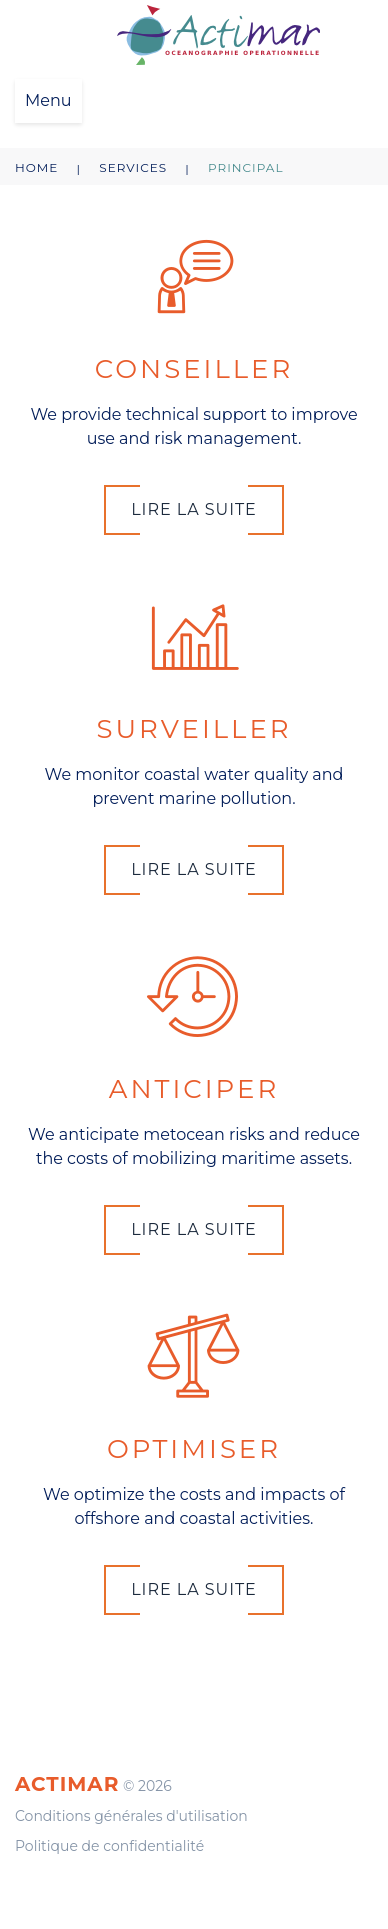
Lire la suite (194, 509)
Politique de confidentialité (109, 1846)
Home (36, 167)
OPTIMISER (194, 1449)
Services (133, 167)
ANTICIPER (194, 1089)
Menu (48, 100)
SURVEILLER (193, 729)
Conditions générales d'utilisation (131, 1816)
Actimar (67, 1784)
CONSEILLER (194, 369)
